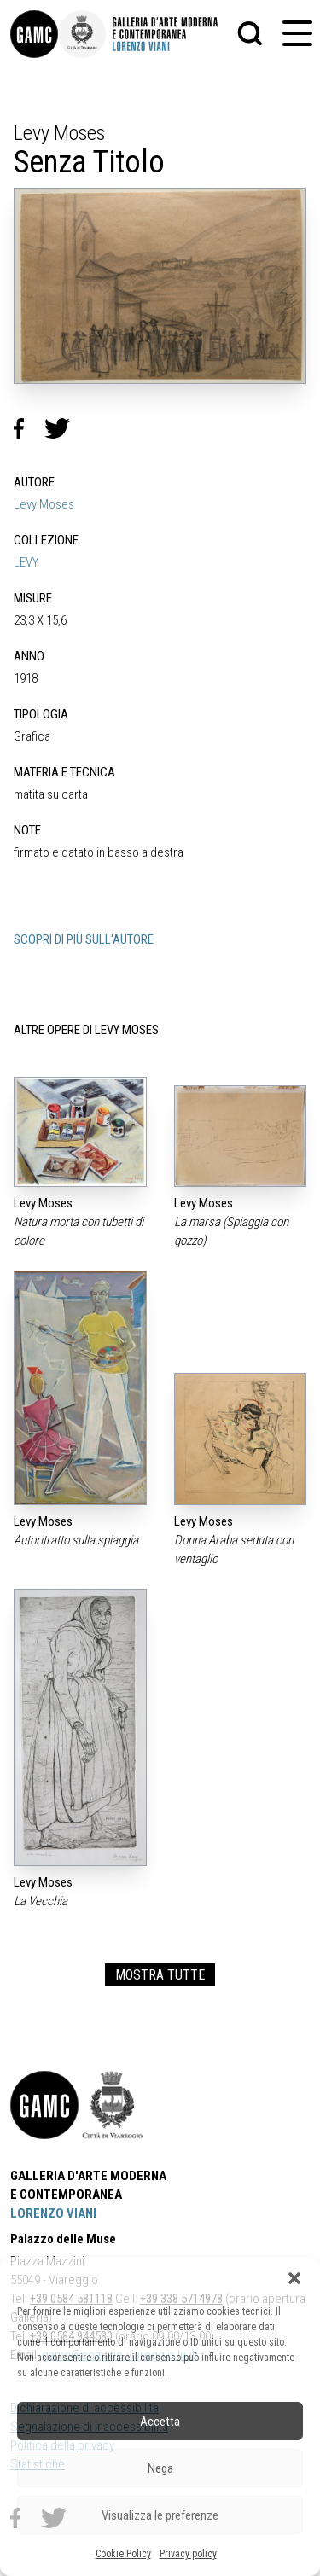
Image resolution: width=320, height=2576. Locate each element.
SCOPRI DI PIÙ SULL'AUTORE (84, 939)
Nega (160, 2468)
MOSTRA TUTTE (160, 1975)
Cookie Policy (123, 2554)
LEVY (26, 562)
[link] (34, 34)
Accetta (160, 2421)
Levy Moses (44, 504)
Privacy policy (188, 2554)
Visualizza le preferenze (160, 2515)
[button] (294, 2278)
